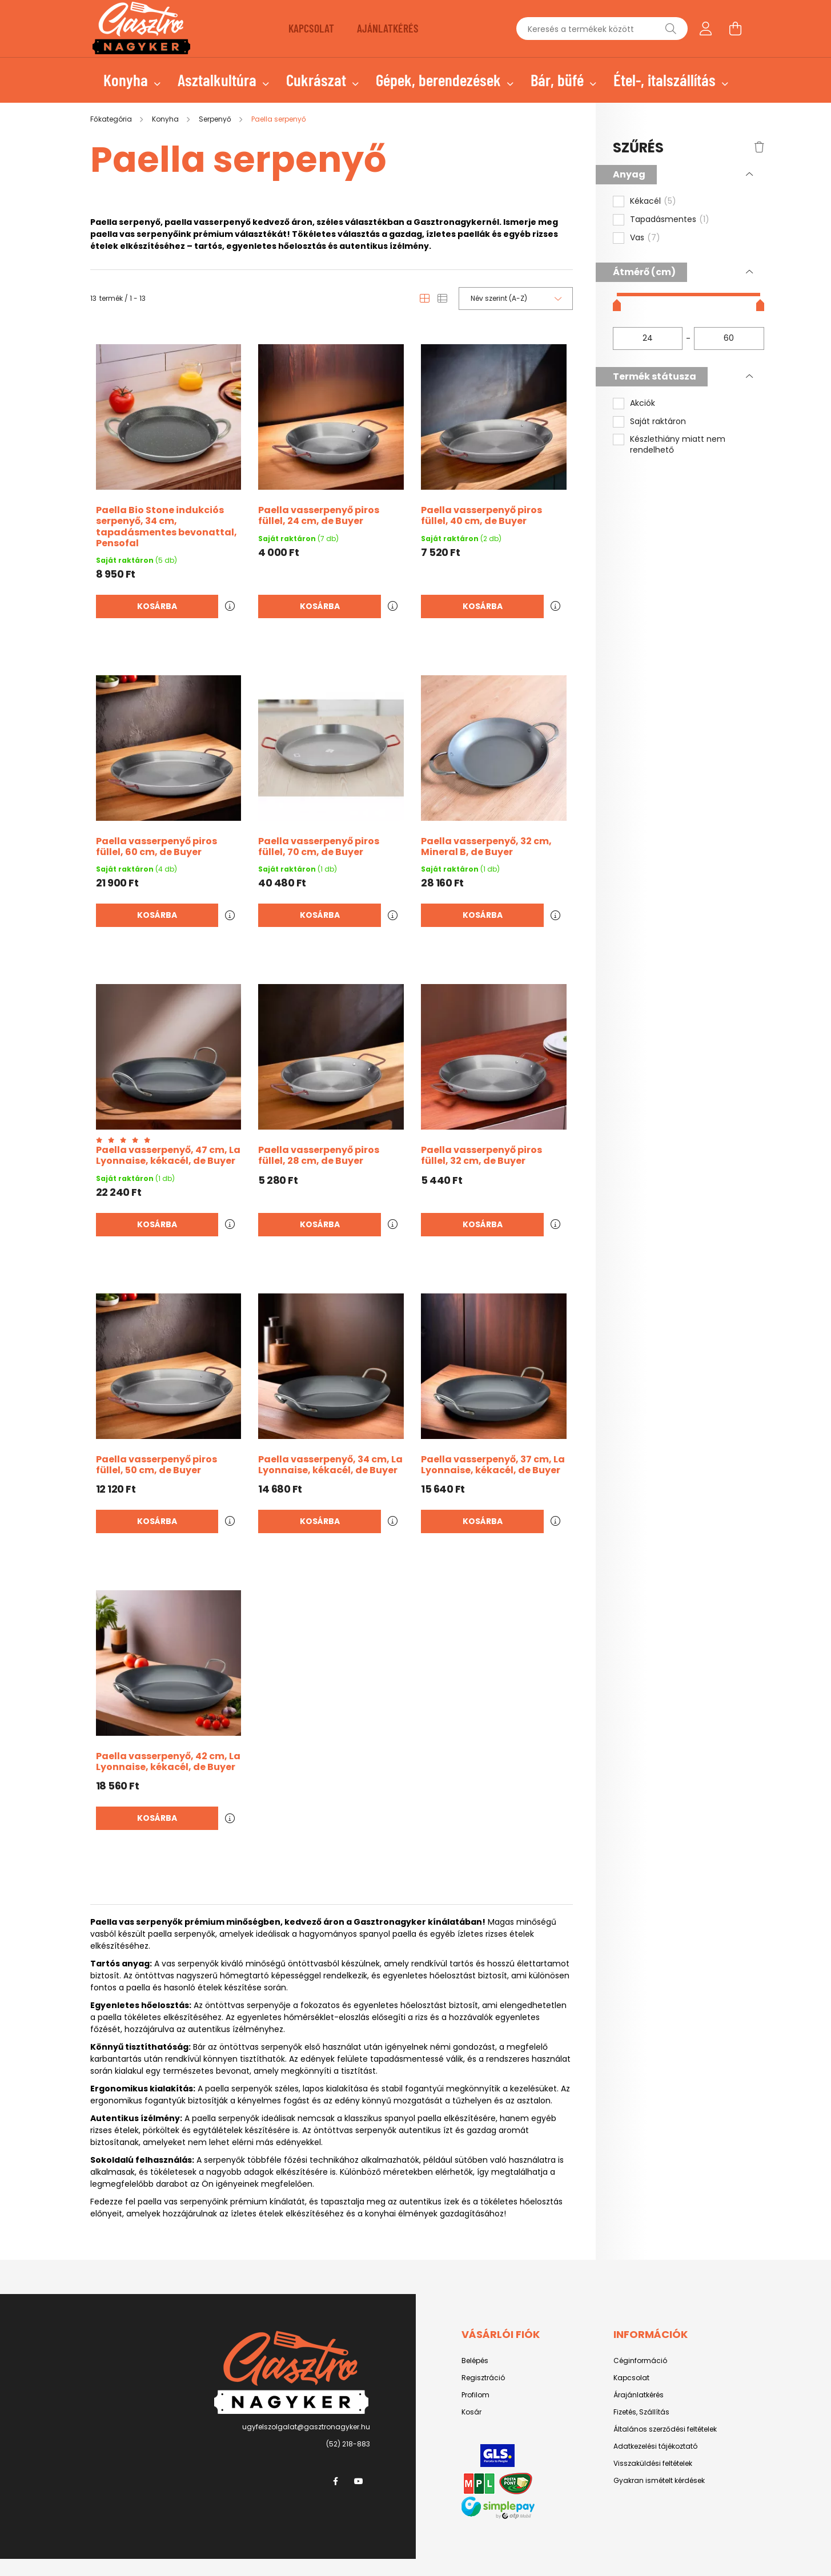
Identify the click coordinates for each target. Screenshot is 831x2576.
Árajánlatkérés (638, 2395)
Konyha (127, 80)
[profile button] (705, 28)
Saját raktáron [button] (658, 421)
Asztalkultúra (219, 80)
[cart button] (735, 28)
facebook (335, 2481)
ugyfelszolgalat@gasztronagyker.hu (306, 2427)
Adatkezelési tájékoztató (655, 2446)
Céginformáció (640, 2361)
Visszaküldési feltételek (652, 2464)
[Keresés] (670, 28)
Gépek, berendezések (440, 80)
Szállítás (654, 2412)
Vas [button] (645, 238)
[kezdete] (648, 338)
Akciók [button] (642, 403)
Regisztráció (483, 2378)
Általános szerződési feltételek (665, 2429)
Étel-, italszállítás (666, 80)
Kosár (471, 2412)
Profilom (475, 2395)
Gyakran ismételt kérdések (659, 2481)
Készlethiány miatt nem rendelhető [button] (677, 445)
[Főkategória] (112, 119)
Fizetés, (626, 2412)
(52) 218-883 (348, 2444)
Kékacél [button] (653, 201)
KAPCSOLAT (311, 28)
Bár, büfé (559, 80)
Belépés (474, 2361)
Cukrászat (318, 80)
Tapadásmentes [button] (669, 219)
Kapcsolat (631, 2378)
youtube (358, 2481)
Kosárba (157, 606)
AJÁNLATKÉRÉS (388, 28)
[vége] (729, 338)
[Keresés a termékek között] (602, 28)
